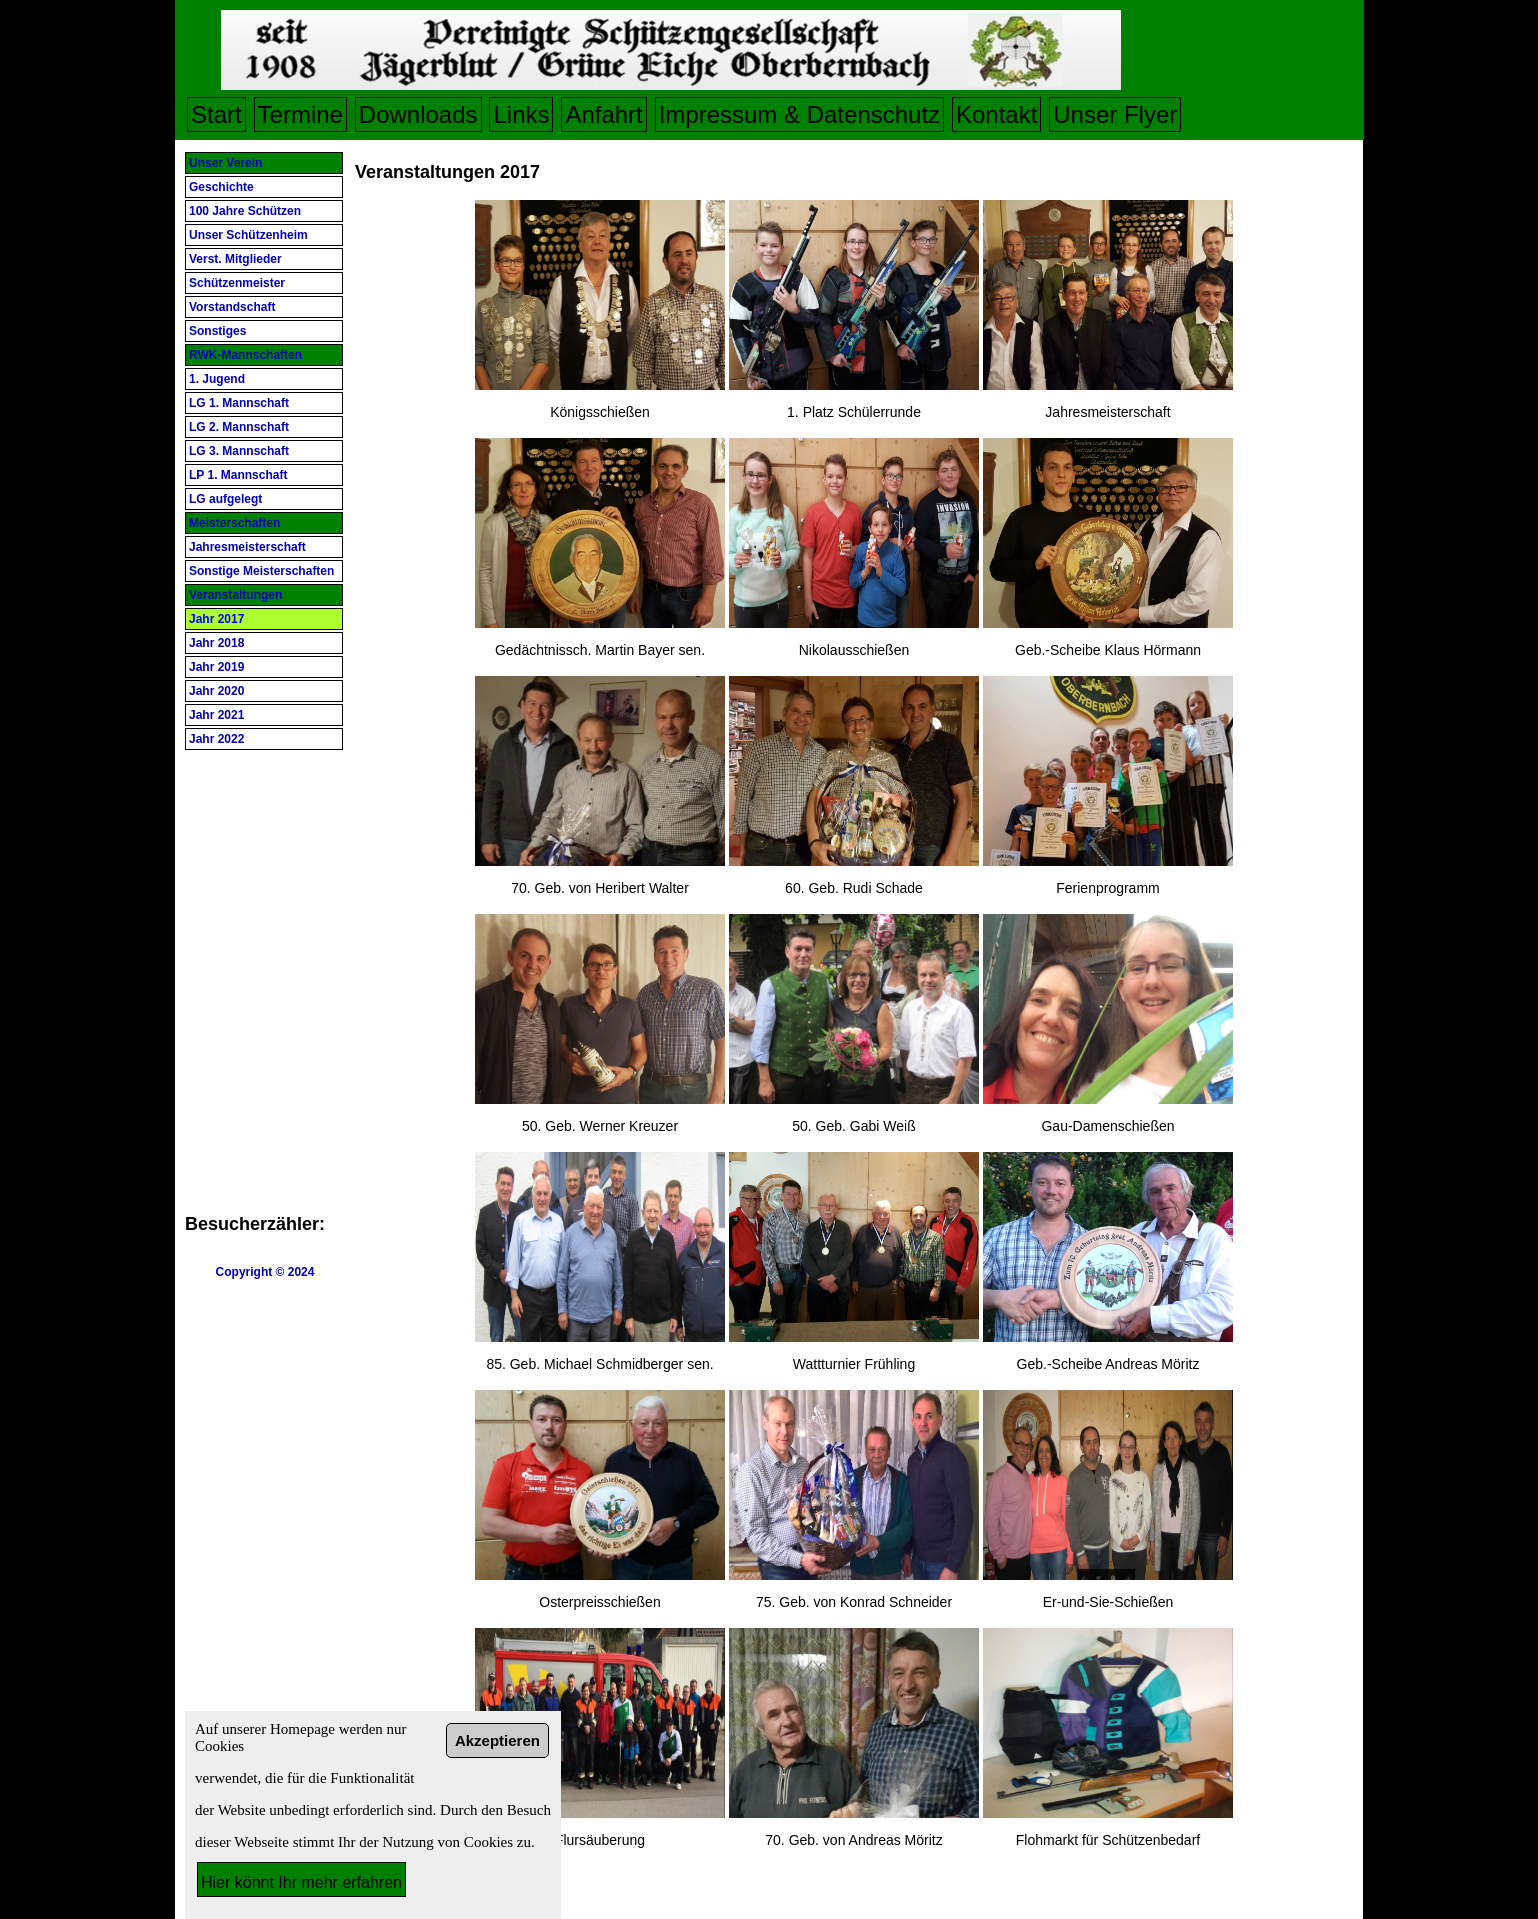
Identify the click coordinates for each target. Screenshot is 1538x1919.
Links (521, 114)
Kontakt (996, 114)
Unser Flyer (1115, 114)
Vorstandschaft (232, 307)
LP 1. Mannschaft (238, 475)
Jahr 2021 (216, 715)
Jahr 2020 (216, 691)
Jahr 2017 (216, 619)
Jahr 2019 (216, 667)
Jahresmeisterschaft (247, 547)
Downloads (418, 114)
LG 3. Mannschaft (239, 451)
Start (216, 114)
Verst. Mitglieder (235, 259)
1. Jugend (217, 379)
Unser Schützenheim (248, 235)
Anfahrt (603, 114)
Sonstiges (217, 331)
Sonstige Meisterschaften (261, 571)
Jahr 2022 (216, 739)
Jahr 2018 (216, 643)
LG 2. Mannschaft (239, 427)
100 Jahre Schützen (245, 211)
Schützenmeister (237, 283)
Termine (300, 114)
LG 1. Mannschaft (239, 403)
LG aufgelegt (225, 499)
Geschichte (221, 187)
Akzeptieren (497, 1740)
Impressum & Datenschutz (799, 114)
